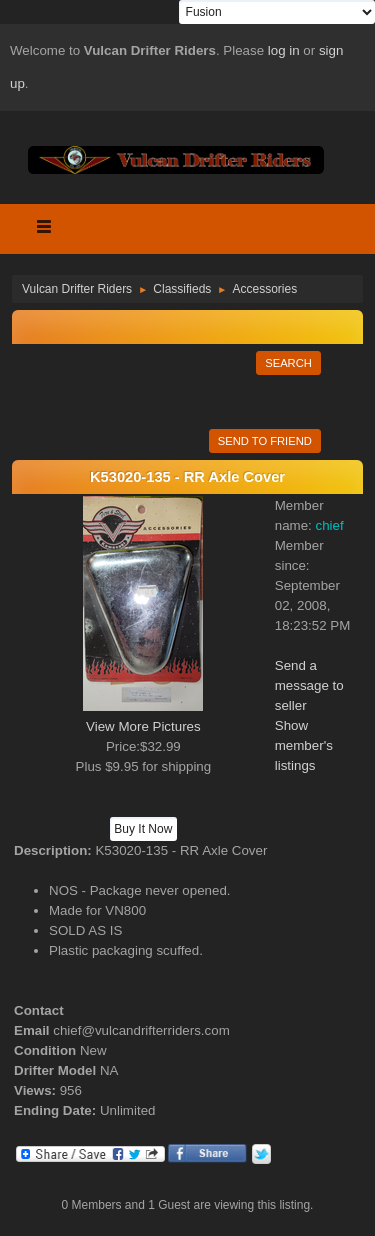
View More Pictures (143, 726)
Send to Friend (265, 441)
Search (288, 363)
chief (330, 525)
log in (284, 50)
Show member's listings (304, 745)
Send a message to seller (309, 685)
